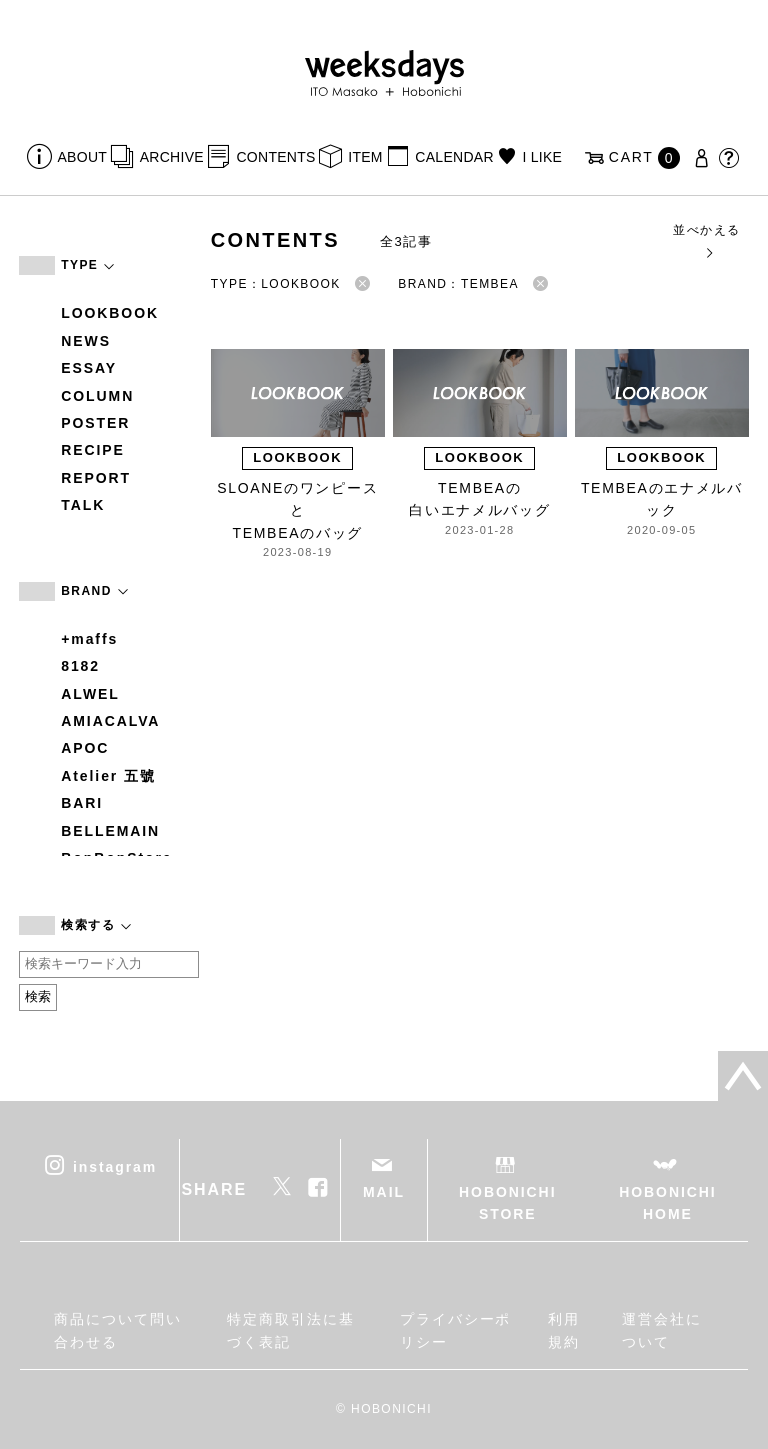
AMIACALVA (110, 721)
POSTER (95, 423)
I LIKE (542, 157)
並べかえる (706, 240)
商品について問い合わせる (117, 1330)
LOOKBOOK (110, 313)
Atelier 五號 (108, 776)
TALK (83, 505)
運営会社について (662, 1330)
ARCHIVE (172, 157)
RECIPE (93, 450)
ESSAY (89, 368)
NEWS (86, 341)
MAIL (384, 1192)
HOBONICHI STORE (507, 1203)
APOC (85, 748)
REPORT (96, 478)
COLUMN (97, 396)
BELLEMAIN (110, 831)
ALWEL (90, 694)
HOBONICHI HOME (667, 1203)
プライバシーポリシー (455, 1330)
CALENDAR (454, 157)
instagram (115, 1166)
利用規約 (564, 1330)
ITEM (365, 157)
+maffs (89, 639)
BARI (82, 803)
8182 (80, 666)
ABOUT (83, 157)
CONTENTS (275, 157)
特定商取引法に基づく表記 (290, 1330)
